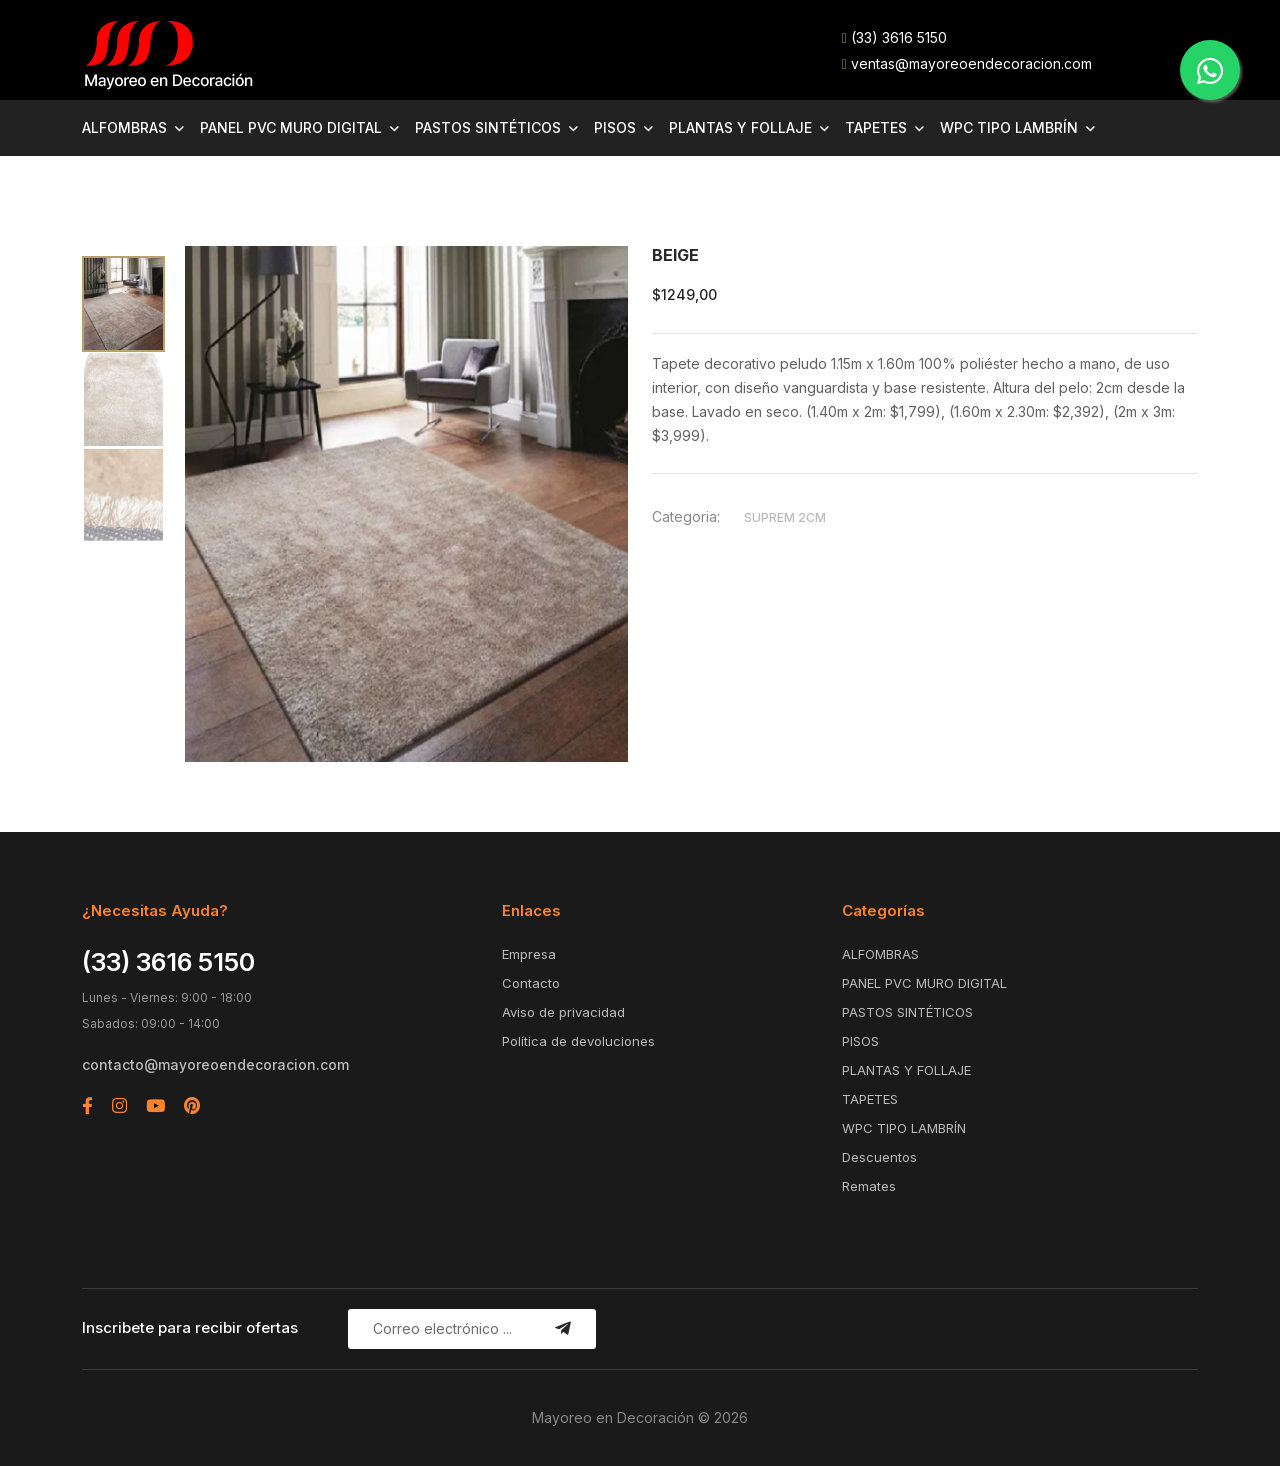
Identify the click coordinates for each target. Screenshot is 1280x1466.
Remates (869, 1186)
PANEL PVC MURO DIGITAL (291, 127)
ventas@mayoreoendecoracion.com (967, 63)
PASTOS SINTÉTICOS (488, 127)
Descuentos (879, 1157)
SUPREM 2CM (785, 517)
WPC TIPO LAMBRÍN (1009, 127)
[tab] (123, 304)
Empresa (529, 954)
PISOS (615, 127)
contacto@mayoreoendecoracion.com (215, 1064)
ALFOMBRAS (124, 127)
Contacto (531, 983)
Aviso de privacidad (563, 1012)
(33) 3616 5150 (894, 37)
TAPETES (876, 127)
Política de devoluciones (578, 1041)
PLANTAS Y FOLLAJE (740, 127)
